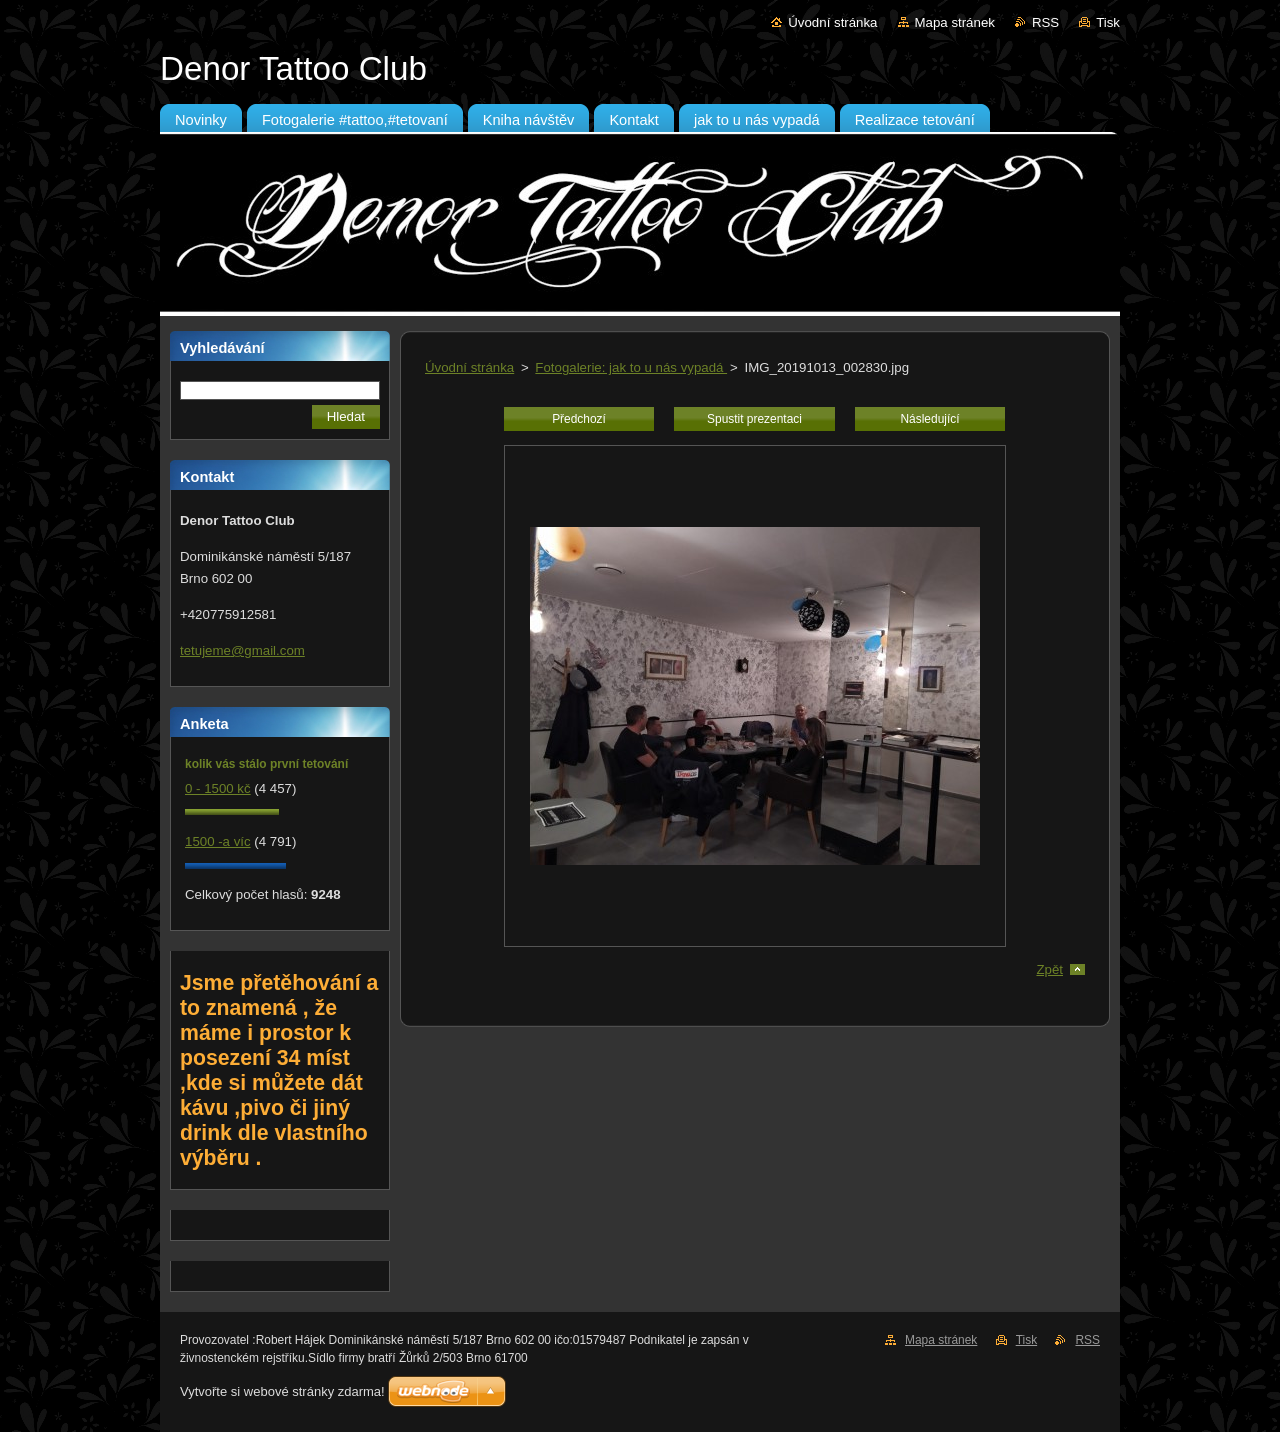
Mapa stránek (955, 22)
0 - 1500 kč (218, 788)
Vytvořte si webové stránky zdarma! (282, 1391)
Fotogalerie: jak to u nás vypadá (631, 367)
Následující (929, 419)
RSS (1045, 22)
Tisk (1108, 22)
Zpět (1049, 969)
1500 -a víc (218, 841)
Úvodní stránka (832, 22)
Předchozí (579, 419)
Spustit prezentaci (754, 419)
